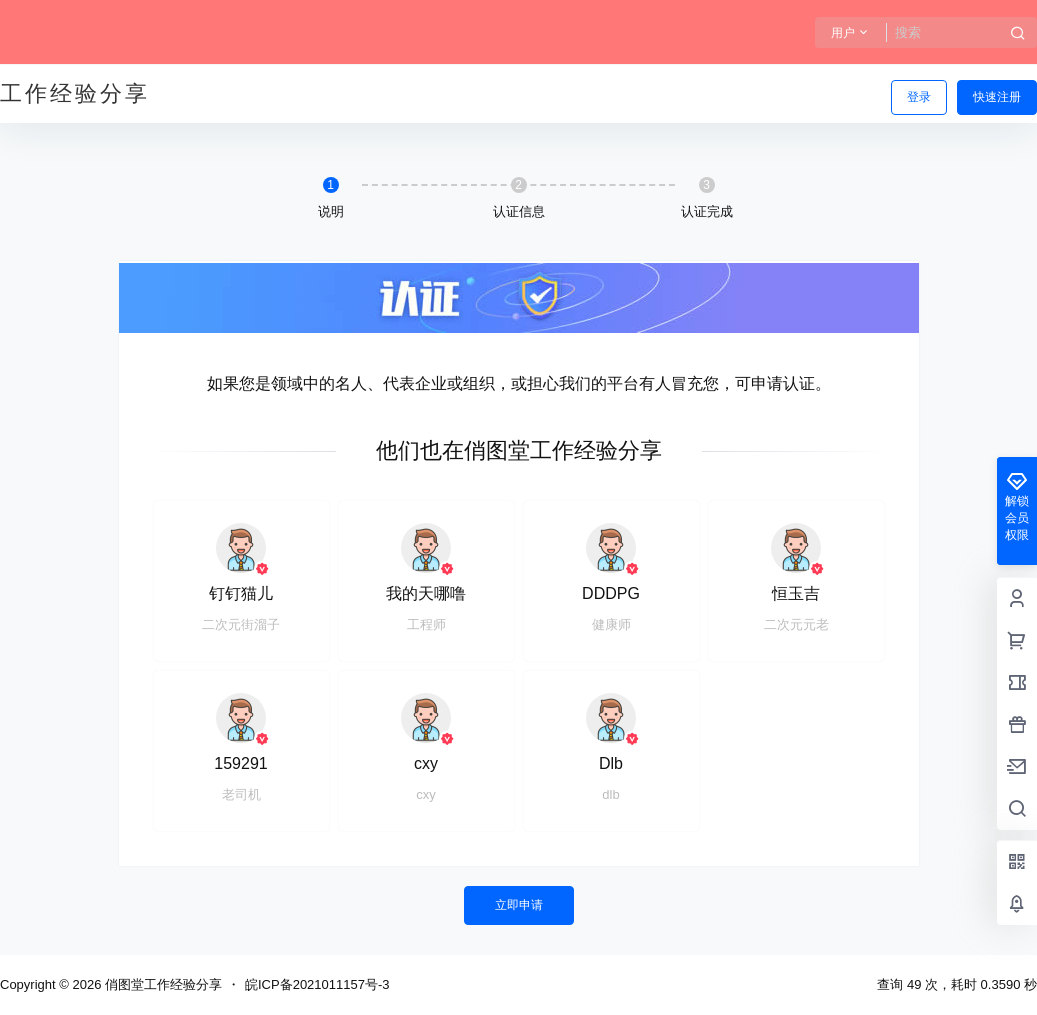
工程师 (426, 624)
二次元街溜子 (241, 624)
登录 (919, 97)
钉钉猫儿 (241, 593)
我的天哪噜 (426, 593)
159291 (240, 763)
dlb (610, 794)
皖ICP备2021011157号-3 (317, 984)
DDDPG (611, 593)
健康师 (611, 624)
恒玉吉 (796, 593)
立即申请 (519, 905)
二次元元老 (796, 624)
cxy (426, 763)
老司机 (241, 794)
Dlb (611, 763)
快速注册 (997, 97)
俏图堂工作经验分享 (161, 984)
